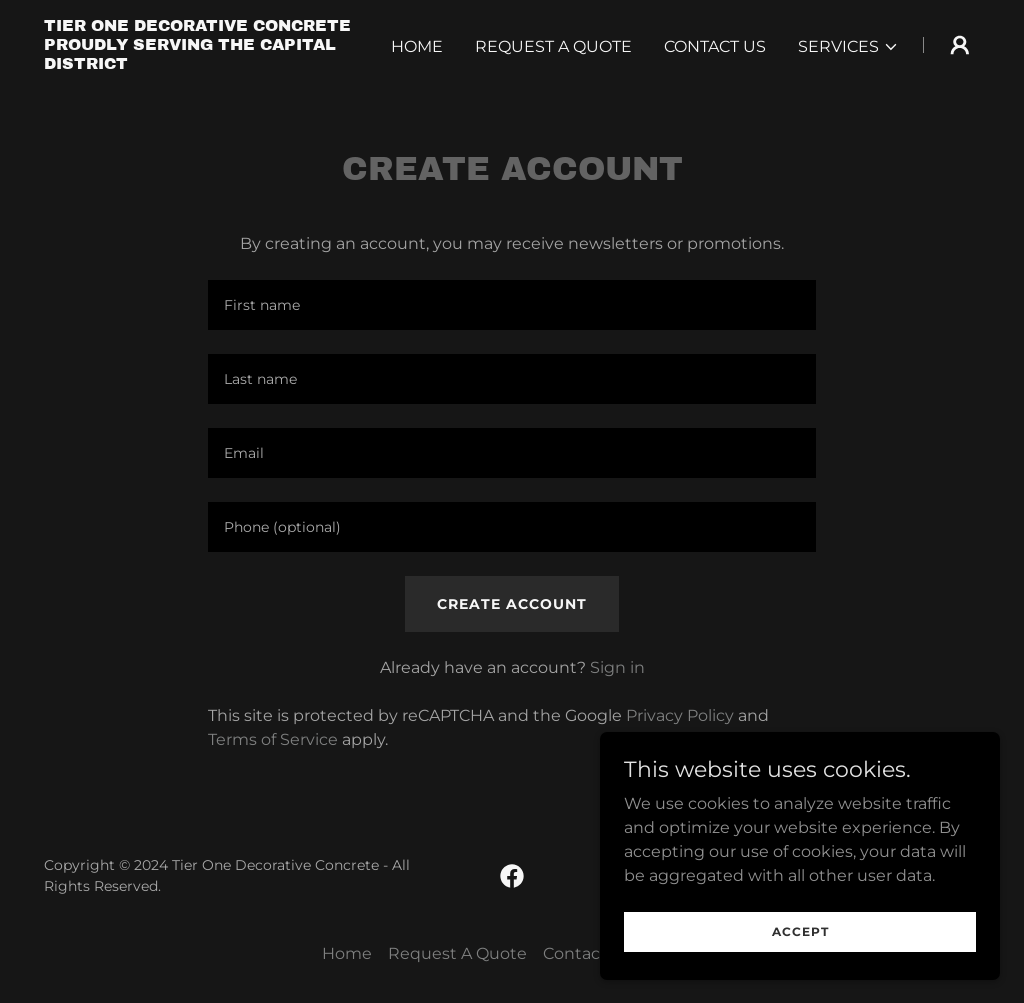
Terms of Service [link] (273, 739)
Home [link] (417, 46)
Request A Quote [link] (553, 46)
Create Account (512, 604)
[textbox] (512, 305)
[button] (848, 47)
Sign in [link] (617, 667)
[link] (208, 63)
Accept (800, 931)
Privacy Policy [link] (680, 715)
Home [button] (347, 953)
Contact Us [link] (715, 46)
